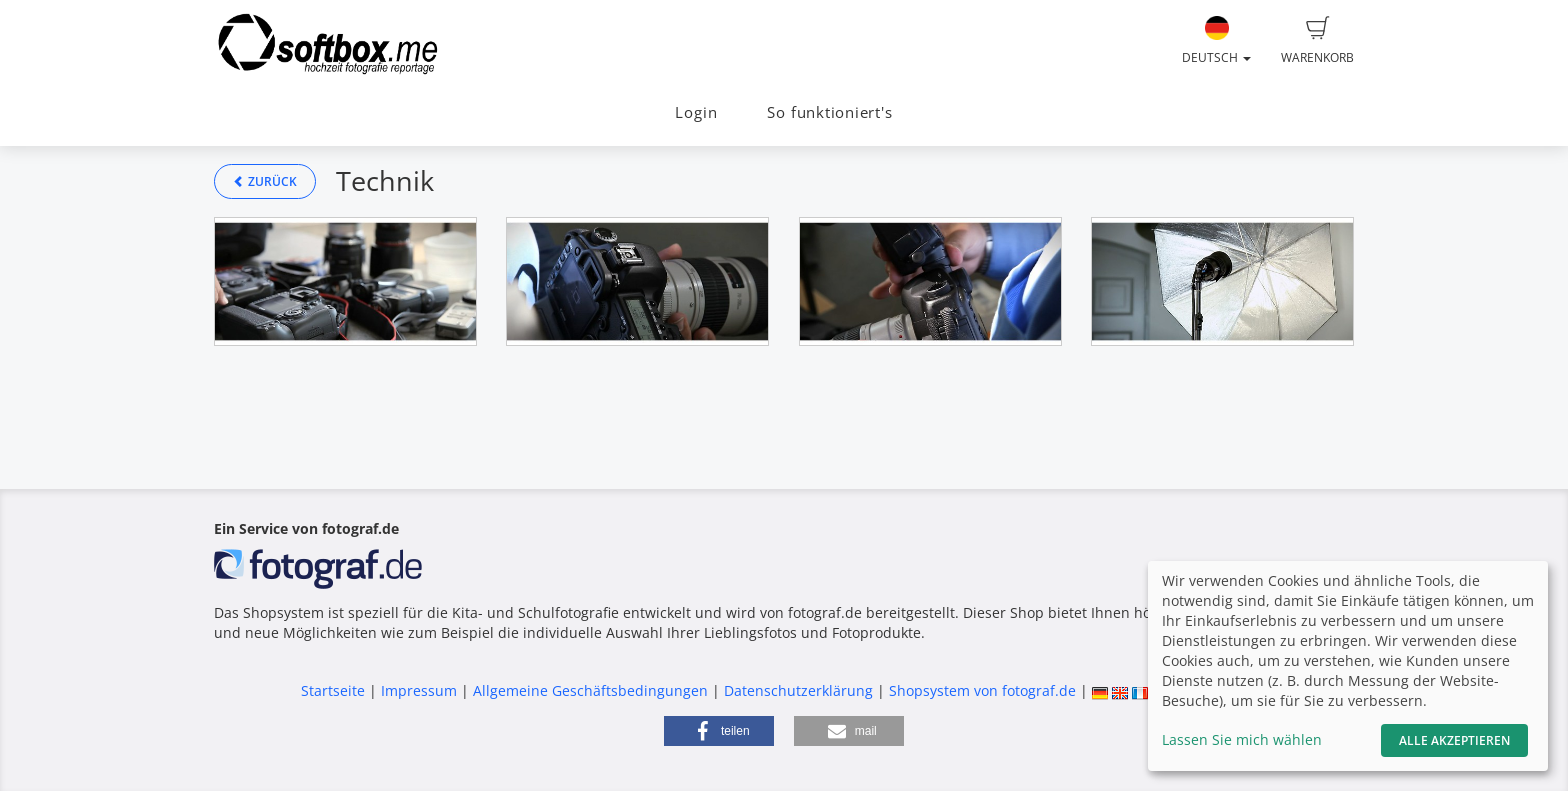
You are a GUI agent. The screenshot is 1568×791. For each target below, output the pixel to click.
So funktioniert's (829, 112)
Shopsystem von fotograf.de (982, 690)
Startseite (333, 690)
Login (696, 112)
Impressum (419, 690)
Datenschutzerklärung (798, 690)
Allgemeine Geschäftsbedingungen (590, 690)
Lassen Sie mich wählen (1242, 739)
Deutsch (1216, 41)
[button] (719, 731)
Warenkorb (1317, 41)
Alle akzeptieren (1454, 740)
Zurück (265, 181)
